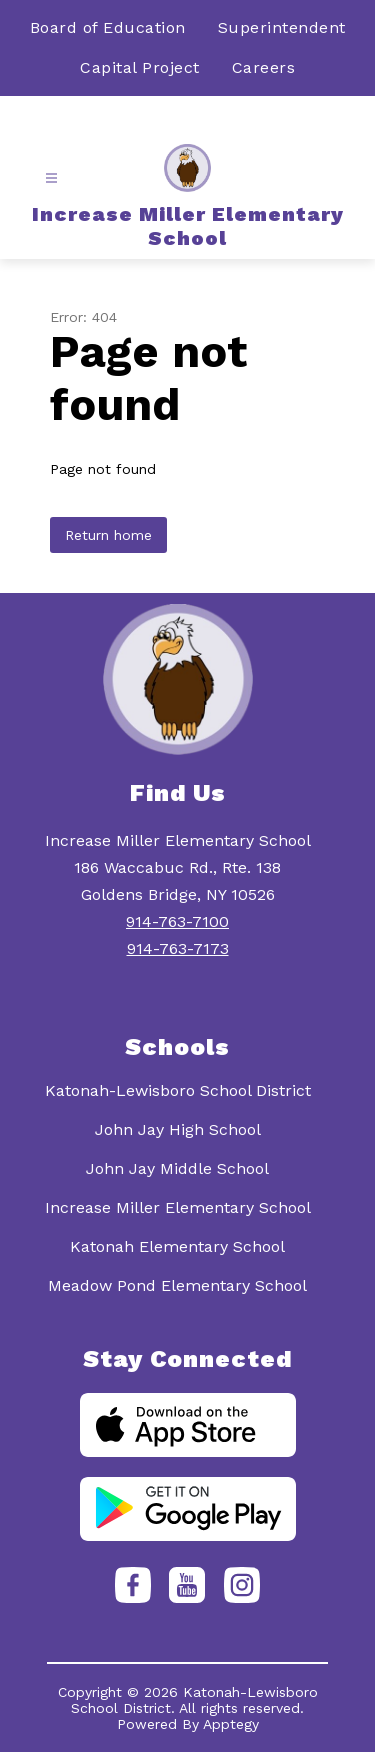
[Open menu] (51, 178)
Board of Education (108, 27)
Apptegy (231, 1724)
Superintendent (282, 27)
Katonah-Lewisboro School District (178, 1090)
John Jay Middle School (177, 1168)
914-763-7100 (177, 921)
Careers (264, 67)
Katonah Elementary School (177, 1246)
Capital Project (140, 67)
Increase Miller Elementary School (178, 1207)
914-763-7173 (178, 948)
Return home (108, 535)
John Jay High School (178, 1129)
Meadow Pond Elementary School (177, 1285)
